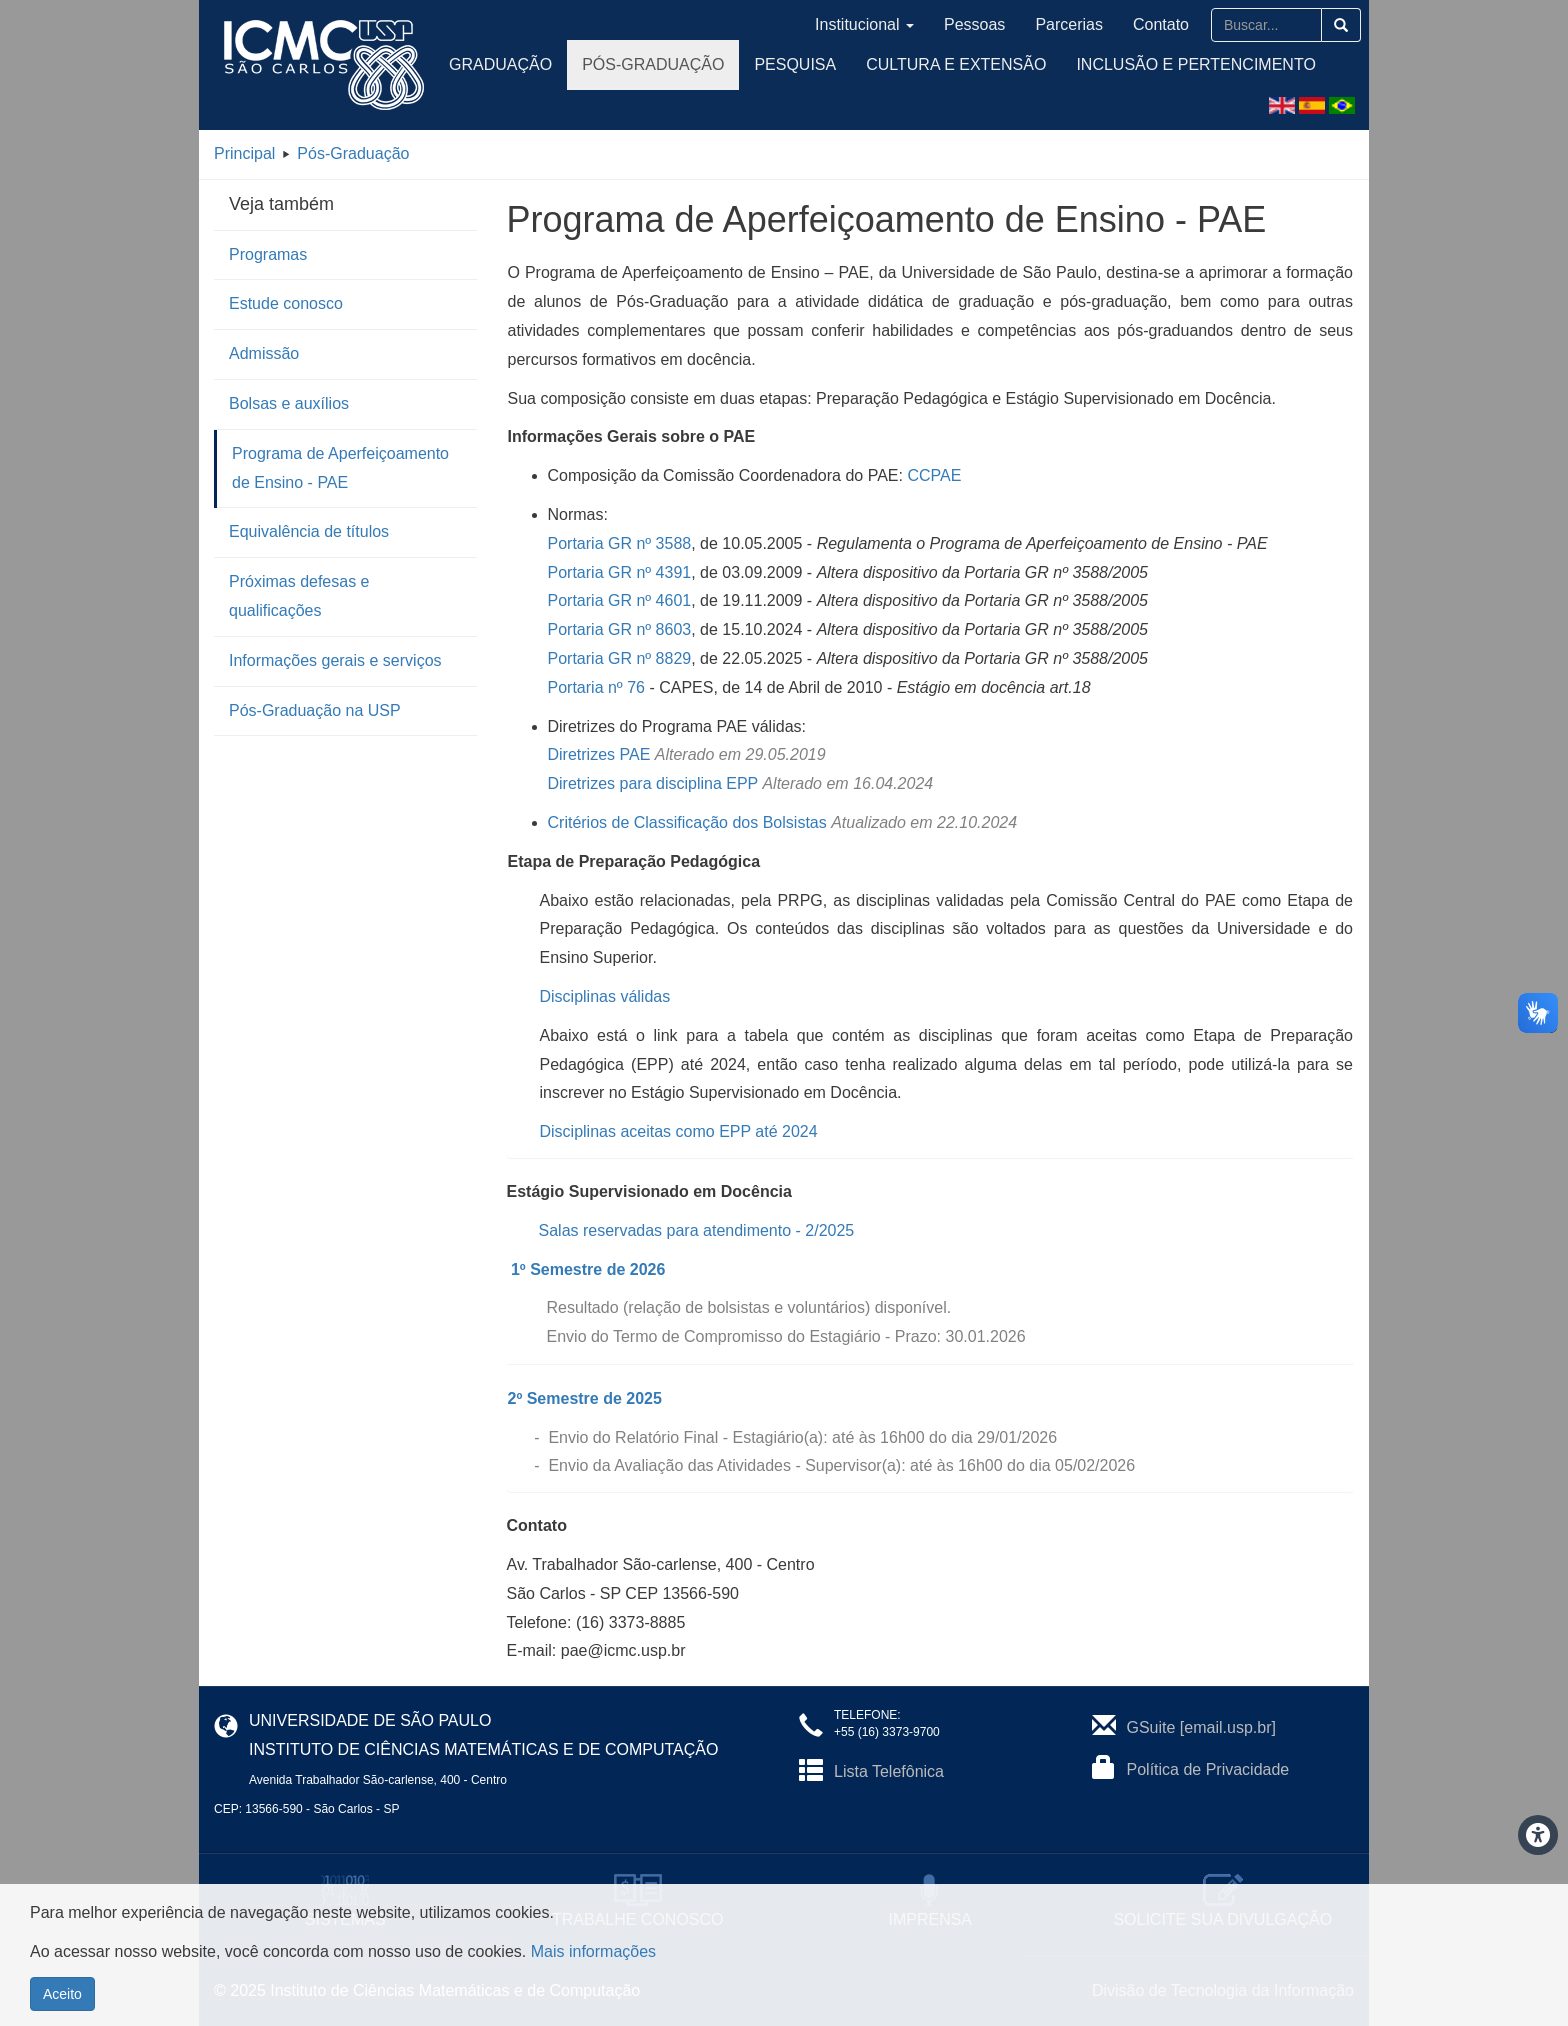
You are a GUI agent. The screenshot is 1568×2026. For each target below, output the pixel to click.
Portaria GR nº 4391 (620, 572)
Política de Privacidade (1208, 1769)
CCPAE (934, 475)
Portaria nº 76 (596, 687)
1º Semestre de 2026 (588, 1269)
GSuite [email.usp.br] (1201, 1727)
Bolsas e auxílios (289, 403)
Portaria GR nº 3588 (620, 543)
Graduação (500, 64)
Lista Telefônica (889, 1771)
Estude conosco (286, 303)
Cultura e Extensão (956, 64)
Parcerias (1069, 24)
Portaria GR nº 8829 (620, 658)
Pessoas (974, 24)
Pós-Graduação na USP (315, 710)
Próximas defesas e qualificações (299, 596)
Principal (244, 153)
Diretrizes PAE (599, 754)
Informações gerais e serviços (335, 660)
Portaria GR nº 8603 (620, 629)
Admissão (264, 353)
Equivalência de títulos (309, 531)
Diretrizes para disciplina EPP (653, 783)
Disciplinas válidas (605, 996)
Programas (268, 254)
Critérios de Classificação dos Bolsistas (687, 822)
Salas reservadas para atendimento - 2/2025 (697, 1230)
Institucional (864, 24)
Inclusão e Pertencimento (1195, 64)
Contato (1161, 24)
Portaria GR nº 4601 (620, 600)
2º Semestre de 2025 (585, 1398)
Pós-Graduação (653, 64)
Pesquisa (795, 64)
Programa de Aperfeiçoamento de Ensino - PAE (340, 468)
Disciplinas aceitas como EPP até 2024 (679, 1131)
